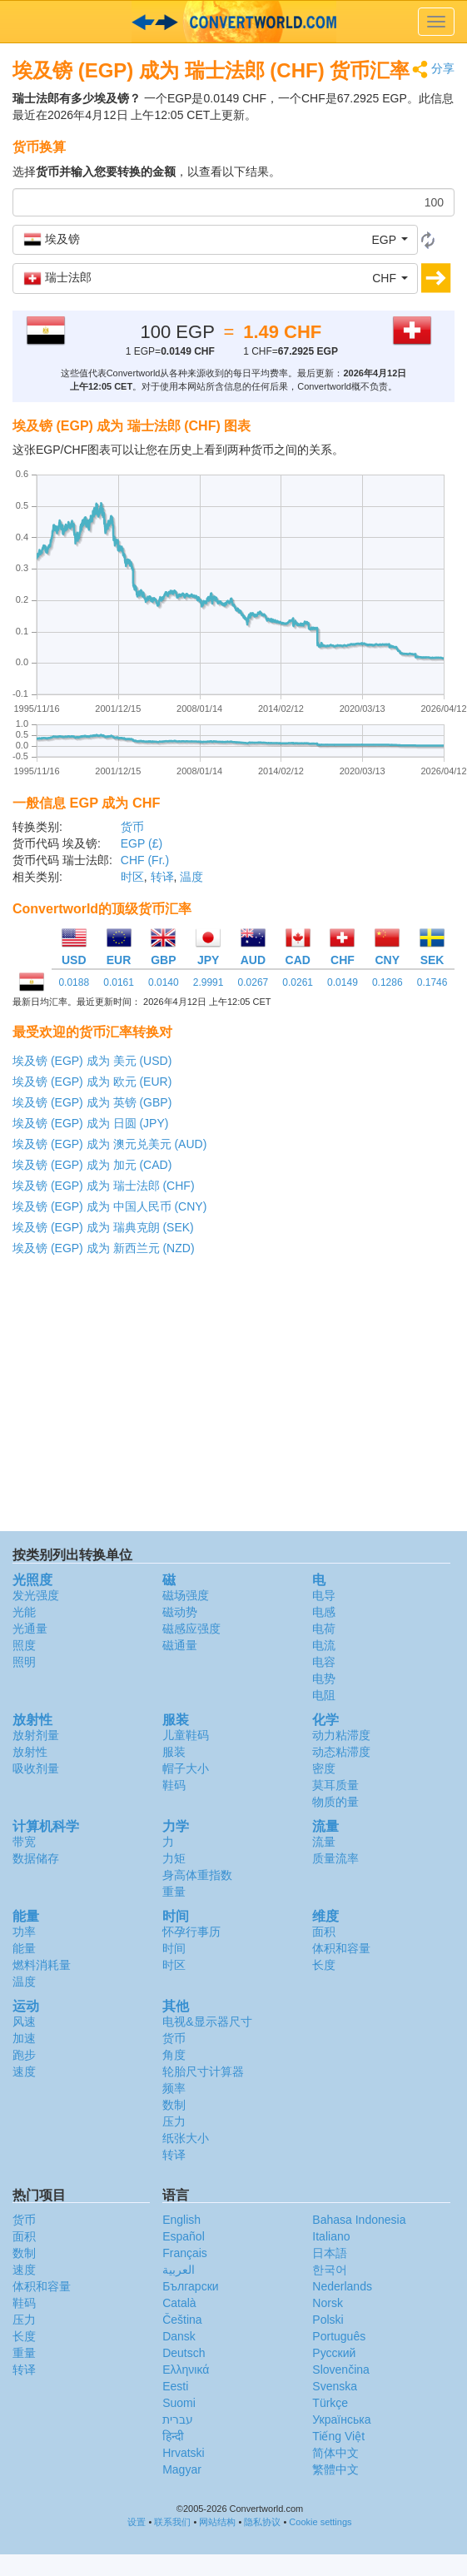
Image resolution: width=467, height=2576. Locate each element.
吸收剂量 (35, 1768)
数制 (174, 2104)
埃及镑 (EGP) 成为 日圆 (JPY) (90, 1123)
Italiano (331, 2236)
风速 (24, 2021)
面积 (323, 1931)
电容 (323, 1661)
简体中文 (335, 2452)
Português (338, 2336)
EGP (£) (141, 843)
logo (233, 21)
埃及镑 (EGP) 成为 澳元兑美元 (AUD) (109, 1144)
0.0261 (297, 982)
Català (179, 2303)
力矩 (174, 1858)
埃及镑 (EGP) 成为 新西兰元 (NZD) (103, 1248)
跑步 (24, 2054)
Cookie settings (320, 2522)
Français (184, 2253)
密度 (323, 1768)
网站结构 (217, 2522)
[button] (215, 240)
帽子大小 (185, 1768)
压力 (174, 2121)
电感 (323, 1612)
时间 (174, 1948)
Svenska (334, 2386)
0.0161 (118, 982)
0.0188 (73, 982)
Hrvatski (183, 2452)
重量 (174, 1891)
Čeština (181, 2319)
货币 (132, 826)
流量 (323, 1841)
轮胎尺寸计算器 (203, 2071)
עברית (177, 2419)
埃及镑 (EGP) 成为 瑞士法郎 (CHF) (103, 1185)
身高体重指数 (197, 1875)
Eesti (175, 2386)
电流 (323, 1645)
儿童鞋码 (185, 1735)
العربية (178, 2269)
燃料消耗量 (41, 1965)
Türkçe (330, 2402)
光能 (24, 1612)
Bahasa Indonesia (358, 2219)
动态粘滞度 (341, 1751)
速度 (24, 2071)
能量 (24, 1948)
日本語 (329, 2253)
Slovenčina (341, 2369)
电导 (323, 1595)
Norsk (327, 2303)
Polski (327, 2319)
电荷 (323, 1628)
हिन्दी (173, 2436)
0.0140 (163, 982)
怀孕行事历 (191, 1931)
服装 (174, 1751)
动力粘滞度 (341, 1735)
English (181, 2219)
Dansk (179, 2336)
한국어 (329, 2269)
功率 (24, 1931)
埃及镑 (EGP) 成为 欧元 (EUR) (91, 1081)
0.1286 (387, 982)
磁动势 (179, 1612)
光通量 (29, 1628)
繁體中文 (335, 2469)
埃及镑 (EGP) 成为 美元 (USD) (91, 1060)
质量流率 (335, 1858)
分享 (433, 69)
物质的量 (335, 1801)
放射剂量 (35, 1735)
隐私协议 (262, 2522)
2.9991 (208, 982)
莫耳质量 (335, 1785)
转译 (162, 876)
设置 (136, 2522)
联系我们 (172, 2522)
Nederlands (342, 2286)
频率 (174, 2088)
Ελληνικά (185, 2369)
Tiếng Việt (338, 2436)
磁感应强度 (191, 1628)
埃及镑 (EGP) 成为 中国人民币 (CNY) (109, 1206)
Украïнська (341, 2419)
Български (190, 2286)
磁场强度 (185, 1595)
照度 (24, 1645)
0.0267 (253, 982)
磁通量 (179, 1645)
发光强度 (35, 1595)
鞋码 (174, 1785)
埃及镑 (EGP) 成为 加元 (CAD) (91, 1164)
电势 (323, 1678)
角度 (174, 2054)
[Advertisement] (232, 1397)
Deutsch (183, 2353)
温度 (191, 876)
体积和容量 (341, 1948)
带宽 (24, 1841)
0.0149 (342, 982)
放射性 (29, 1751)
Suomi (179, 2402)
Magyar (181, 2469)
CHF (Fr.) (145, 860)
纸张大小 (185, 2138)
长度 (323, 1965)
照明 (24, 1661)
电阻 (323, 1695)
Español (183, 2236)
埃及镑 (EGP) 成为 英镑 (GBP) (91, 1102)
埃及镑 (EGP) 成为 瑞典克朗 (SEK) (103, 1227)
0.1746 (432, 982)
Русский (333, 2353)
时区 (132, 876)
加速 (24, 2038)
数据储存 (35, 1858)
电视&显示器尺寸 (206, 2021)
